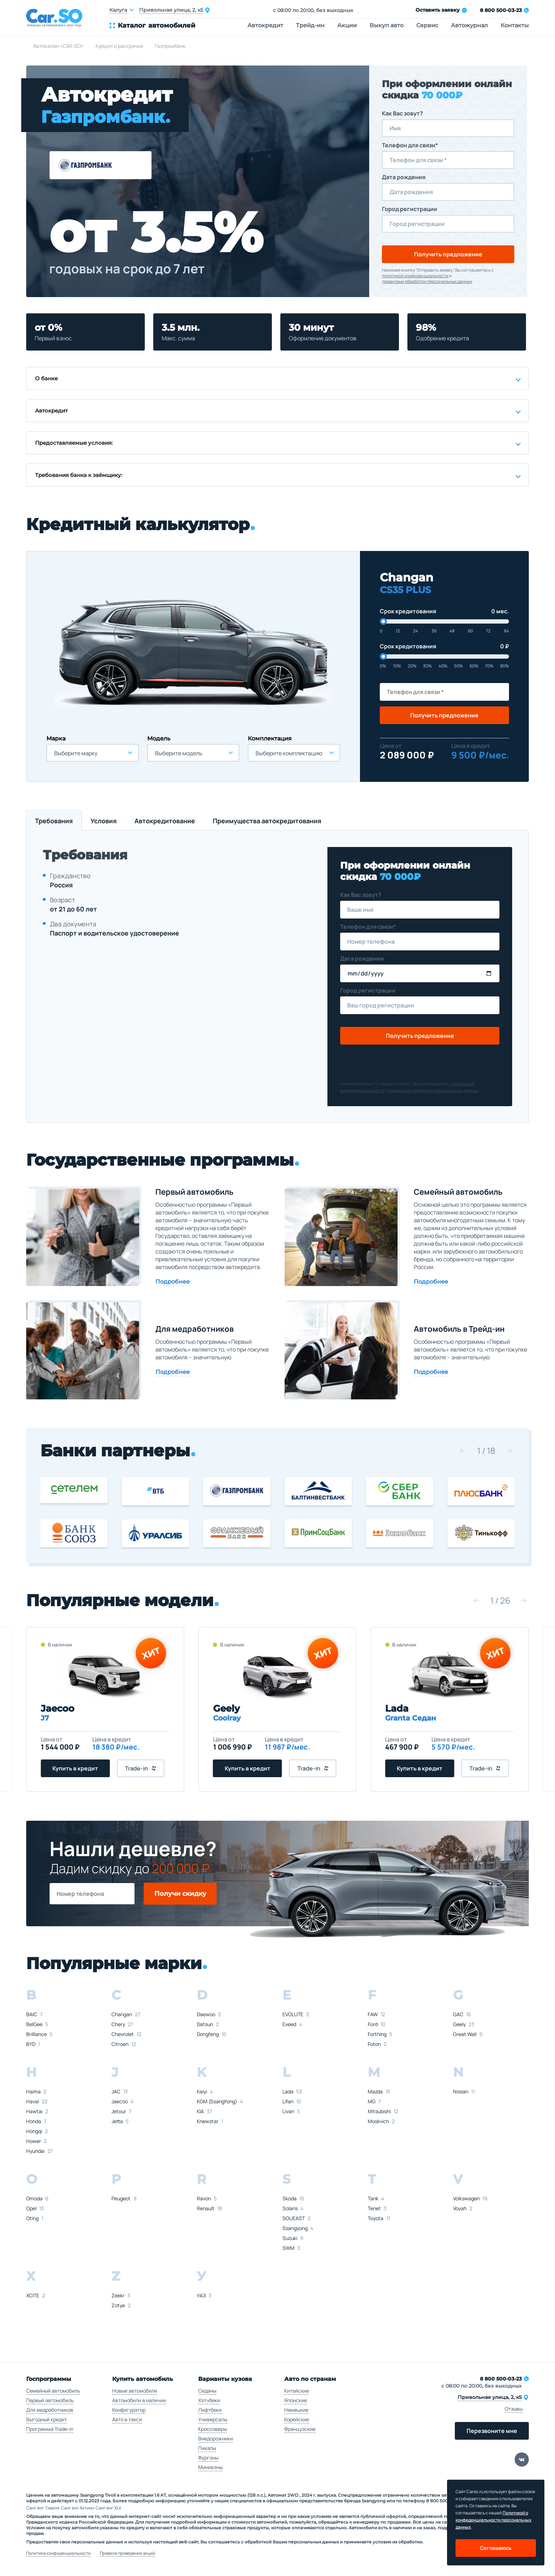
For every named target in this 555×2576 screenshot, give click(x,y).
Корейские (296, 2419)
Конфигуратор (128, 2409)
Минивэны (210, 2467)
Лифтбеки (210, 2409)
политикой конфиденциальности (415, 276)
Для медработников (49, 2409)
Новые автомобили (134, 2390)
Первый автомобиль (50, 2400)
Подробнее (172, 1281)
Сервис (427, 25)
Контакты (514, 25)
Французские (299, 2429)
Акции (347, 25)
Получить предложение (448, 254)
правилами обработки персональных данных (427, 281)
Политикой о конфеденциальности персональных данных (494, 2520)
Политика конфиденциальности (58, 2553)
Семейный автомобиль (53, 2390)
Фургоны (208, 2457)
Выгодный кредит (46, 2419)
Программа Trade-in (49, 2429)
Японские (295, 2400)
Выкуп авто (387, 25)
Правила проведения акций (127, 2553)
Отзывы (513, 2408)
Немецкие (296, 2409)
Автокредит (265, 25)
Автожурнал (469, 25)
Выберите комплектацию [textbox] (289, 753)
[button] (462, 1450)
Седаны (207, 2390)
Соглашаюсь (495, 2547)
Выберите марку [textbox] (75, 753)
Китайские (296, 2390)
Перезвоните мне (492, 2431)
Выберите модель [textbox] (178, 753)
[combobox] (92, 753)
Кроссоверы (212, 2429)
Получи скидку (180, 1894)
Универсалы (212, 2419)
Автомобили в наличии (139, 2400)
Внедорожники (215, 2438)
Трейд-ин (310, 25)
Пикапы (207, 2448)
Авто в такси (127, 2419)
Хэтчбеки (209, 2400)
